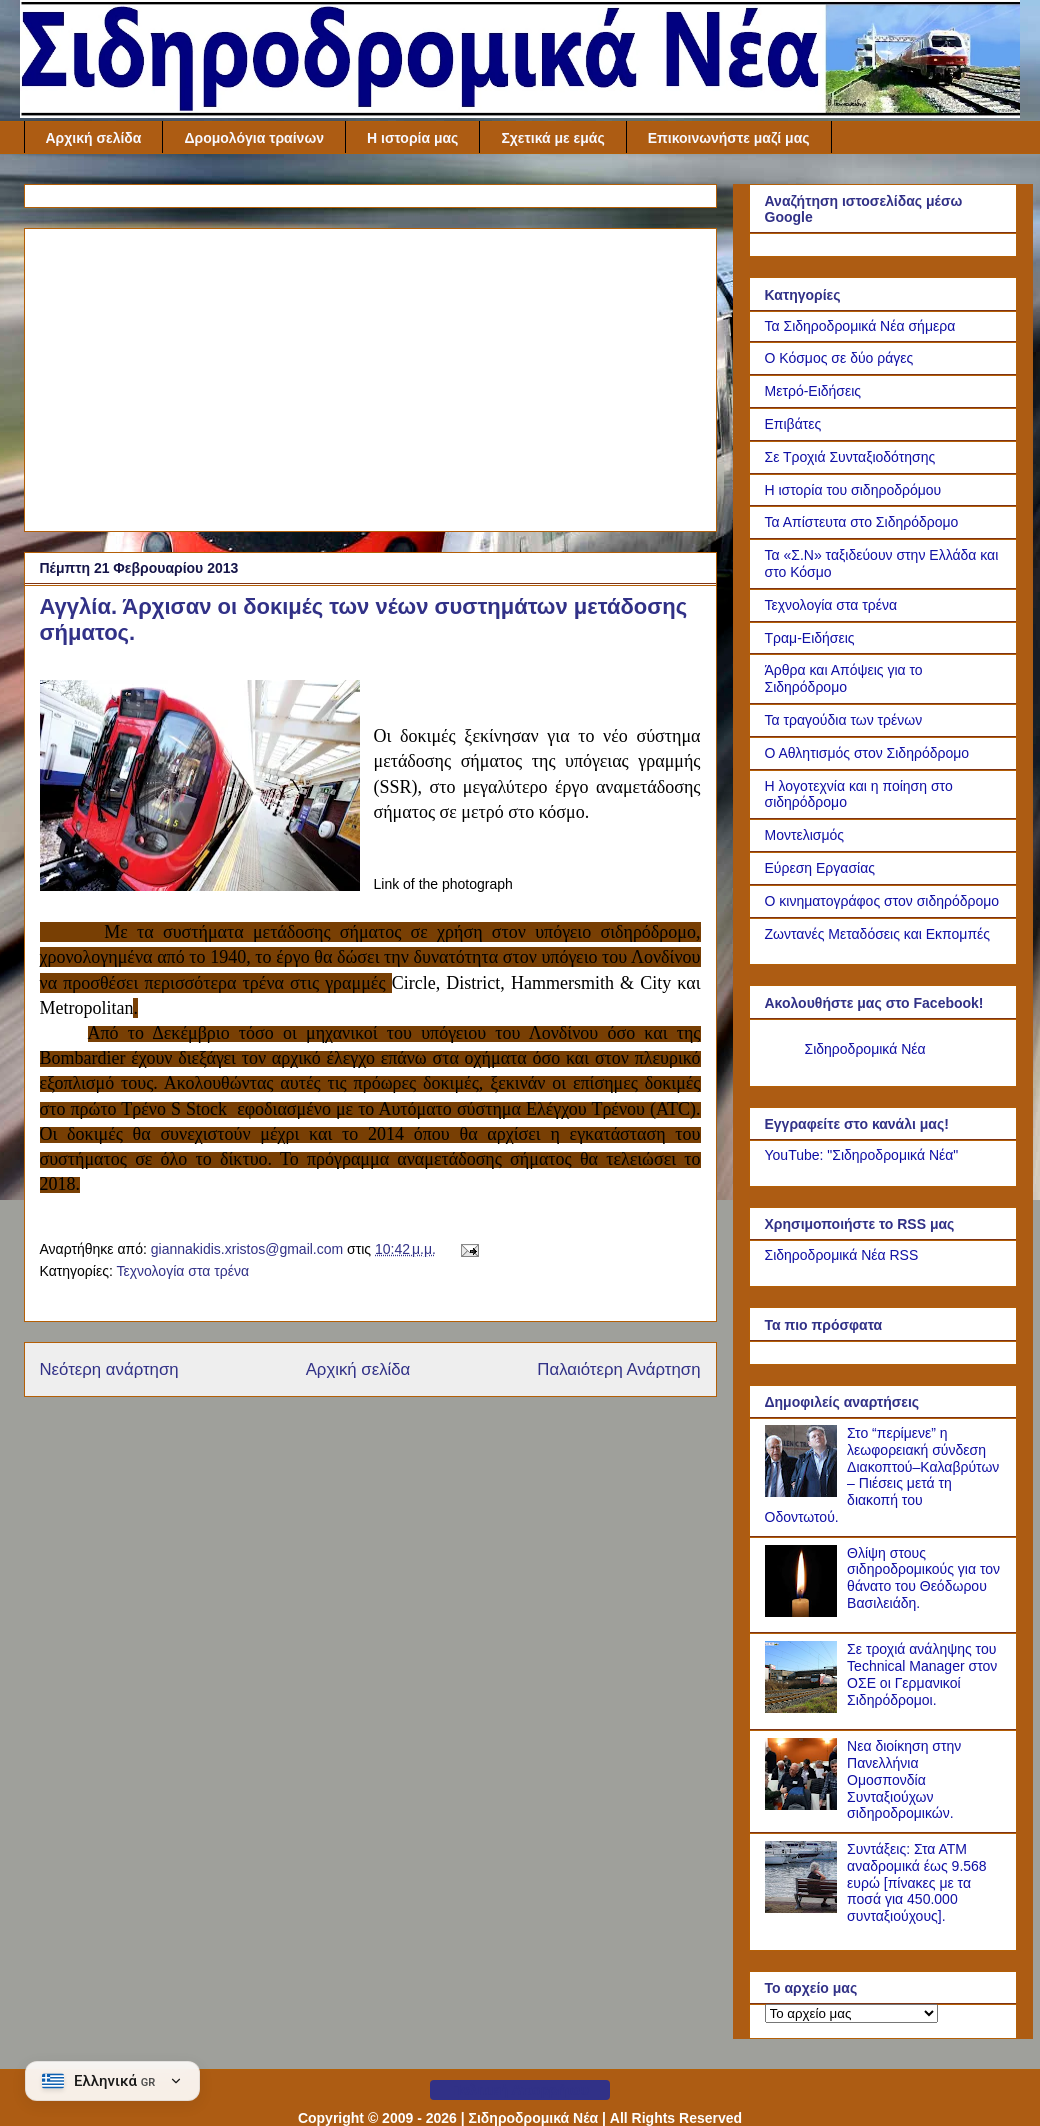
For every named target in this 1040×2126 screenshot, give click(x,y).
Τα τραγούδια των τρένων (844, 720)
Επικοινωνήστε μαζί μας (729, 138)
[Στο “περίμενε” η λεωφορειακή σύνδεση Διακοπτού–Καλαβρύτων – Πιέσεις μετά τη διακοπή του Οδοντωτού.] (804, 1492)
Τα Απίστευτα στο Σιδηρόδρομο (862, 522)
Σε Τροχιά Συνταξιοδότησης (850, 457)
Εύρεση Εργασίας (820, 868)
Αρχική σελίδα (94, 138)
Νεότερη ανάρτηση (109, 1369)
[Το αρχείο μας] (851, 2013)
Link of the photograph (443, 884)
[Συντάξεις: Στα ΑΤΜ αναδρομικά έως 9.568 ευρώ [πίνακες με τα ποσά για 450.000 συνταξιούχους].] (804, 1908)
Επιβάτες (793, 424)
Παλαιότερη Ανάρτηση (618, 1369)
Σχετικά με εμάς (552, 138)
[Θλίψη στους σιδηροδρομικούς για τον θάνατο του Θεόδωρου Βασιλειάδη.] (804, 1612)
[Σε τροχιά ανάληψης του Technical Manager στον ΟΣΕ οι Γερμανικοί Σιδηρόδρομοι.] (804, 1708)
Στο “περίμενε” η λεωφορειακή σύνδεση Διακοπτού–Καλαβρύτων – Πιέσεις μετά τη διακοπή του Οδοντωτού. (882, 1475)
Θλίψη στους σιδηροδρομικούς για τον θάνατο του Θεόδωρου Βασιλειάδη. (923, 1578)
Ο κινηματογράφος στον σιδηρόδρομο (882, 901)
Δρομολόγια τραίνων (254, 138)
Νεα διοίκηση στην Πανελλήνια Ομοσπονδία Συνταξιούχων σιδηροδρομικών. (904, 1779)
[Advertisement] (370, 376)
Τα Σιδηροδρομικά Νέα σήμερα (860, 326)
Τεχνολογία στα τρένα (182, 1271)
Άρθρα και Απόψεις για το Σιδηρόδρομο (844, 678)
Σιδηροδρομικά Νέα (865, 1049)
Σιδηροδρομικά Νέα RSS (842, 1255)
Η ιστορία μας (412, 138)
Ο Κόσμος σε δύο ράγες (839, 358)
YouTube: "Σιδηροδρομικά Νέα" (862, 1155)
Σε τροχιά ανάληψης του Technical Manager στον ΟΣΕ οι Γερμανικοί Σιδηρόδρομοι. (922, 1674)
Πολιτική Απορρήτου (520, 2090)
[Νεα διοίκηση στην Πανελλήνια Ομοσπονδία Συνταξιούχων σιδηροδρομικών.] (804, 1805)
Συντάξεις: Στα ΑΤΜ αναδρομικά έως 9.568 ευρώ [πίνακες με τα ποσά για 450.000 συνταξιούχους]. (917, 1882)
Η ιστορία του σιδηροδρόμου (853, 490)
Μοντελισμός (805, 835)
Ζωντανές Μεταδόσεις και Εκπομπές (878, 934)
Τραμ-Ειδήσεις (810, 638)
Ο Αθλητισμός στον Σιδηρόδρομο (867, 753)
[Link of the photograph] (200, 788)
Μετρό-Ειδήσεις (813, 391)
